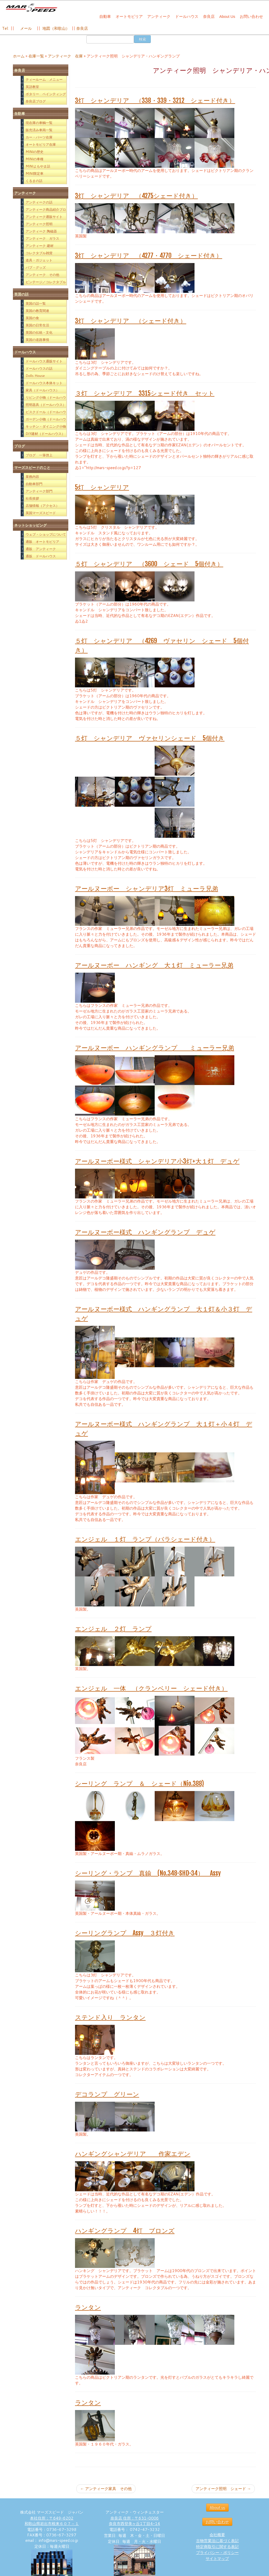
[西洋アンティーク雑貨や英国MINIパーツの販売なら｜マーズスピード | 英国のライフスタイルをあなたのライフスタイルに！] (31, 10)
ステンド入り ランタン (110, 2017)
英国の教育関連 (37, 310)
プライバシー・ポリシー (217, 2552)
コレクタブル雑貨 (39, 253)
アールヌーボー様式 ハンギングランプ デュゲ (145, 1232)
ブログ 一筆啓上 (39, 455)
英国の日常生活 (37, 325)
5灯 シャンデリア (102, 487)
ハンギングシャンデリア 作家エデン (132, 2154)
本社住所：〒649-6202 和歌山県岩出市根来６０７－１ (52, 2520)
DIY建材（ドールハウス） (45, 433)
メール (25, 28)
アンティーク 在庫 (65, 56)
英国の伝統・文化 (39, 332)
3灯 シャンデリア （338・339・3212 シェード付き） (155, 100)
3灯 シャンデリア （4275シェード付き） (136, 196)
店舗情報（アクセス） (42, 505)
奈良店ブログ (36, 101)
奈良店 (209, 16)
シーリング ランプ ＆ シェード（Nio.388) (139, 1783)
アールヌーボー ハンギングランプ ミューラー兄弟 (154, 1048)
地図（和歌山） (56, 28)
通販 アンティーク (41, 549)
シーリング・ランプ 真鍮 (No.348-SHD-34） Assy (148, 1873)
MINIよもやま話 (38, 166)
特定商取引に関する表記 (217, 2546)
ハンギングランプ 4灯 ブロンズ (125, 2231)
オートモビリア (129, 16)
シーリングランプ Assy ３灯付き (125, 1933)
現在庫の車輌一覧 (39, 122)
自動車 (105, 16)
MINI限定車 (34, 173)
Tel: (6, 28)
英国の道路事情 (37, 339)
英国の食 (32, 318)
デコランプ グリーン (107, 2094)
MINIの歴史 (34, 151)
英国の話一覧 (36, 303)
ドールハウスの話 (39, 368)
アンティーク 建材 (40, 245)
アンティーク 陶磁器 (41, 231)
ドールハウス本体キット (44, 383)
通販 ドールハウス (41, 556)
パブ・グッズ (36, 267)
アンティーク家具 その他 (106, 2488)
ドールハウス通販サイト (44, 361)
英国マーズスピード (41, 513)
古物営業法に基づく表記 (217, 2540)
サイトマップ (217, 2558)
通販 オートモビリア (42, 541)
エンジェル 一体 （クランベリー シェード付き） (151, 1688)
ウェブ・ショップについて (46, 534)
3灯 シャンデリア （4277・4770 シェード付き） (148, 255)
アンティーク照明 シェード (223, 2488)
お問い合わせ (251, 16)
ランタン (88, 2307)
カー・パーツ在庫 (39, 137)
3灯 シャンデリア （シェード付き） (130, 321)
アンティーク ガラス (42, 238)
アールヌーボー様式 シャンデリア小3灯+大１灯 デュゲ (157, 1161)
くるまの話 (34, 180)
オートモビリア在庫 (41, 144)
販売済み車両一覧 (39, 130)
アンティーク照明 (39, 224)
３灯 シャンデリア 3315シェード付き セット (144, 393)
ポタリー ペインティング (46, 94)
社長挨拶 (32, 498)
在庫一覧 (36, 56)
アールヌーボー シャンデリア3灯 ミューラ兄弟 (146, 888)
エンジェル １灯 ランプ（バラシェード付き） (145, 1539)
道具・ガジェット (39, 260)
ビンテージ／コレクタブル (46, 282)
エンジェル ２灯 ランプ (113, 1629)
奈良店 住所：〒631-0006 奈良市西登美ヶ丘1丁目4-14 (134, 2520)
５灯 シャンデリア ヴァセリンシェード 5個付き (150, 738)
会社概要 (217, 2534)
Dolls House (35, 375)
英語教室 (32, 86)
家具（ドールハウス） (42, 390)
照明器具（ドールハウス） (46, 404)
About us (217, 2507)
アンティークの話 (39, 202)
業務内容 (32, 476)
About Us (227, 16)
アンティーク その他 (42, 274)
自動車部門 (34, 484)
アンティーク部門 (39, 491)
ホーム (19, 56)
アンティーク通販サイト (44, 216)
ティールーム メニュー (44, 79)
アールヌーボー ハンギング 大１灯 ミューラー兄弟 (154, 965)
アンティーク (158, 16)
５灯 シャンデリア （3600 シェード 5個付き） (149, 564)
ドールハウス (186, 16)
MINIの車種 (34, 159)
